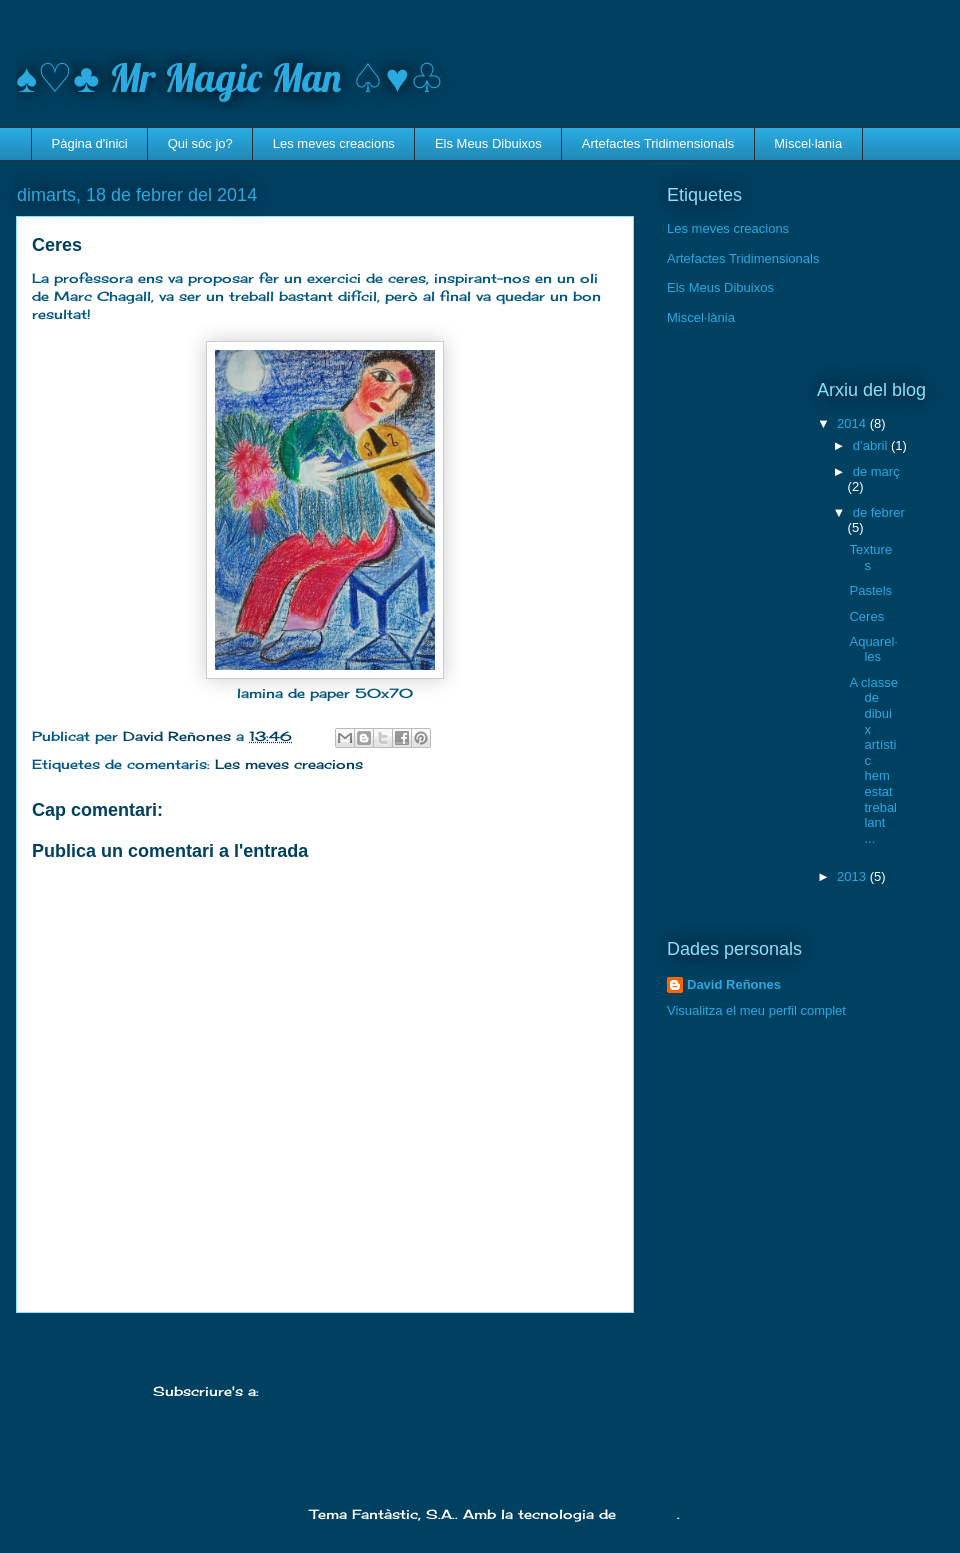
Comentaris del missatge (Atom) (381, 1391)
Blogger (649, 1514)
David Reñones (734, 984)
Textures (870, 557)
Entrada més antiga (533, 1339)
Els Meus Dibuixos (488, 143)
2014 (853, 423)
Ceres (866, 616)
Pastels (870, 590)
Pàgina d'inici (90, 143)
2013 (853, 876)
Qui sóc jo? (200, 143)
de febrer (879, 512)
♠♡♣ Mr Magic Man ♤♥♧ (230, 77)
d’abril (872, 445)
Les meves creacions (334, 143)
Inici (326, 1339)
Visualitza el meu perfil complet (756, 1010)
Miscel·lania (808, 143)
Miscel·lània (701, 317)
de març (876, 471)
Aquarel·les (873, 649)
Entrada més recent (117, 1339)
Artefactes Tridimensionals (658, 143)
